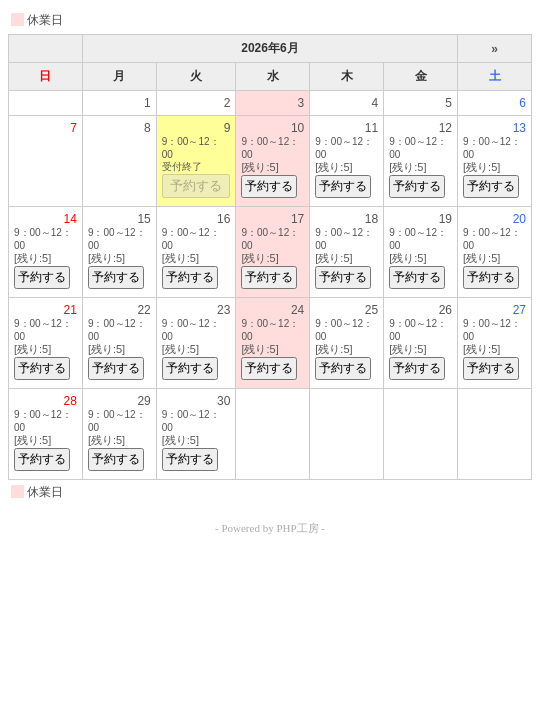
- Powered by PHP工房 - (270, 528)
